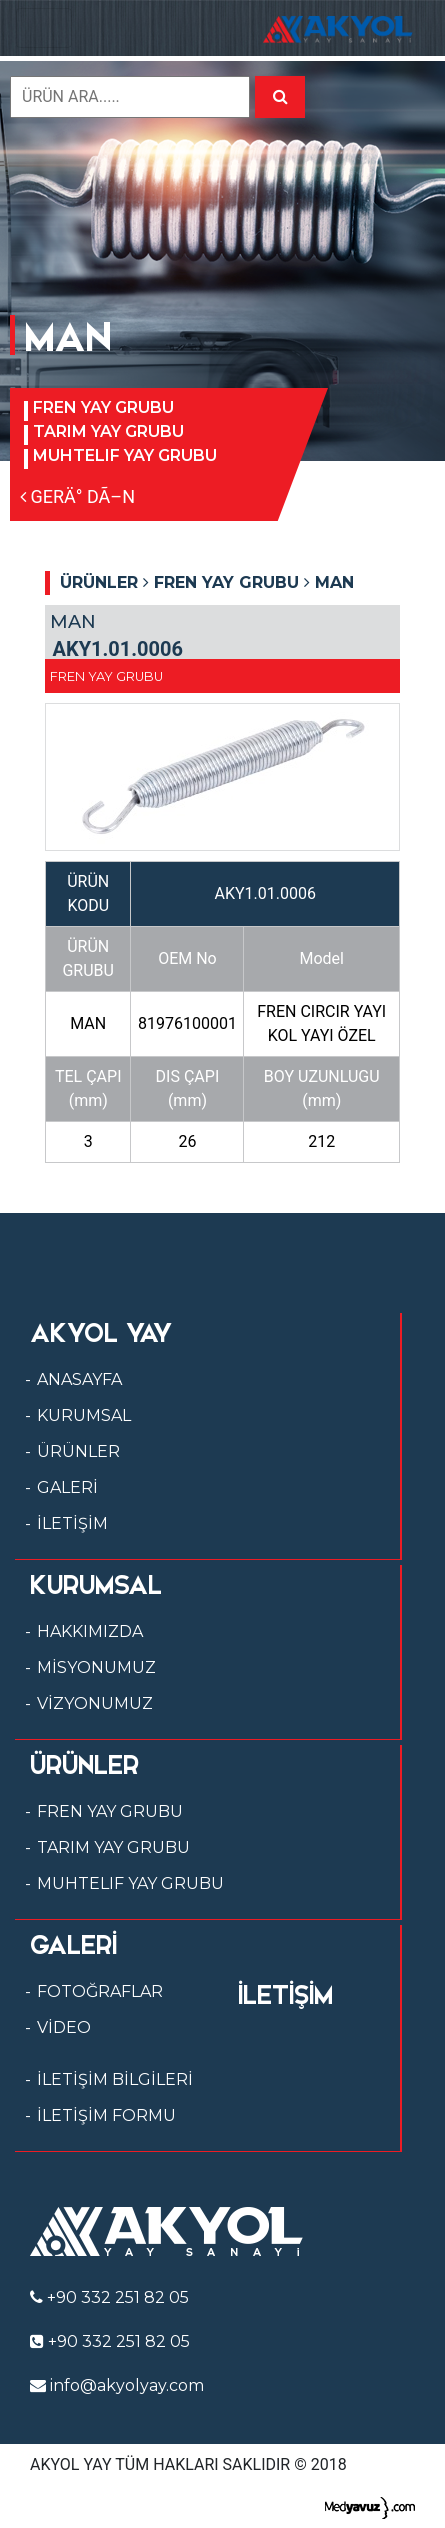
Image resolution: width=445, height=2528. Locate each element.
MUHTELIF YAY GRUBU (125, 455)
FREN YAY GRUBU (103, 407)
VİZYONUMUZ (95, 1703)
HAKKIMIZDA (90, 1631)
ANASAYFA (79, 1379)
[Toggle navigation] (44, 28)
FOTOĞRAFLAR (100, 1991)
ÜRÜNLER (78, 1451)
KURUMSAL (84, 1415)
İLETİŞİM (72, 1523)
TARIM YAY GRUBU (108, 431)
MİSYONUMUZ (96, 1667)
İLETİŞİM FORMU (106, 2115)
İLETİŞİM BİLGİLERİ (115, 2079)
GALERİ (67, 1487)
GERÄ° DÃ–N (77, 496)
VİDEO (64, 2027)
